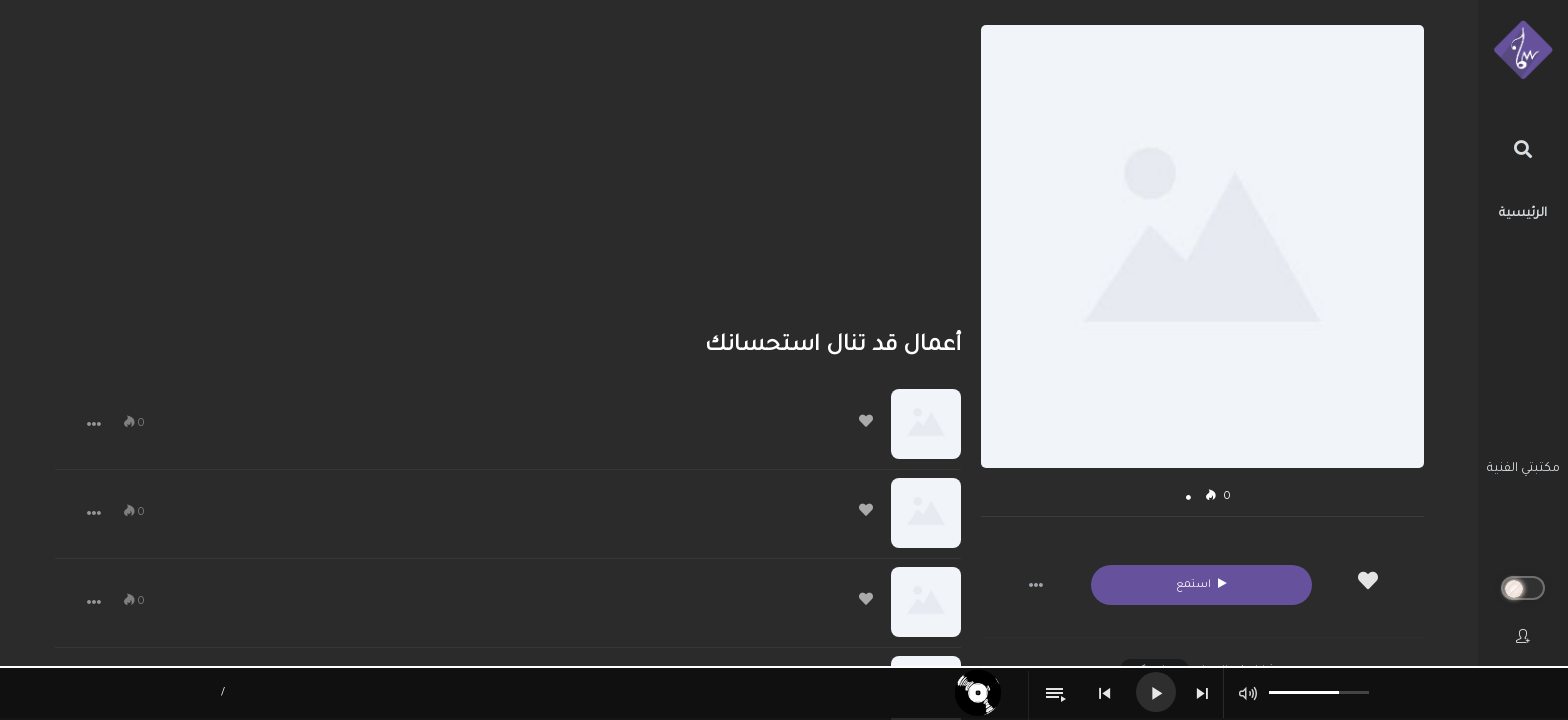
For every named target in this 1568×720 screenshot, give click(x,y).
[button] (1036, 585)
